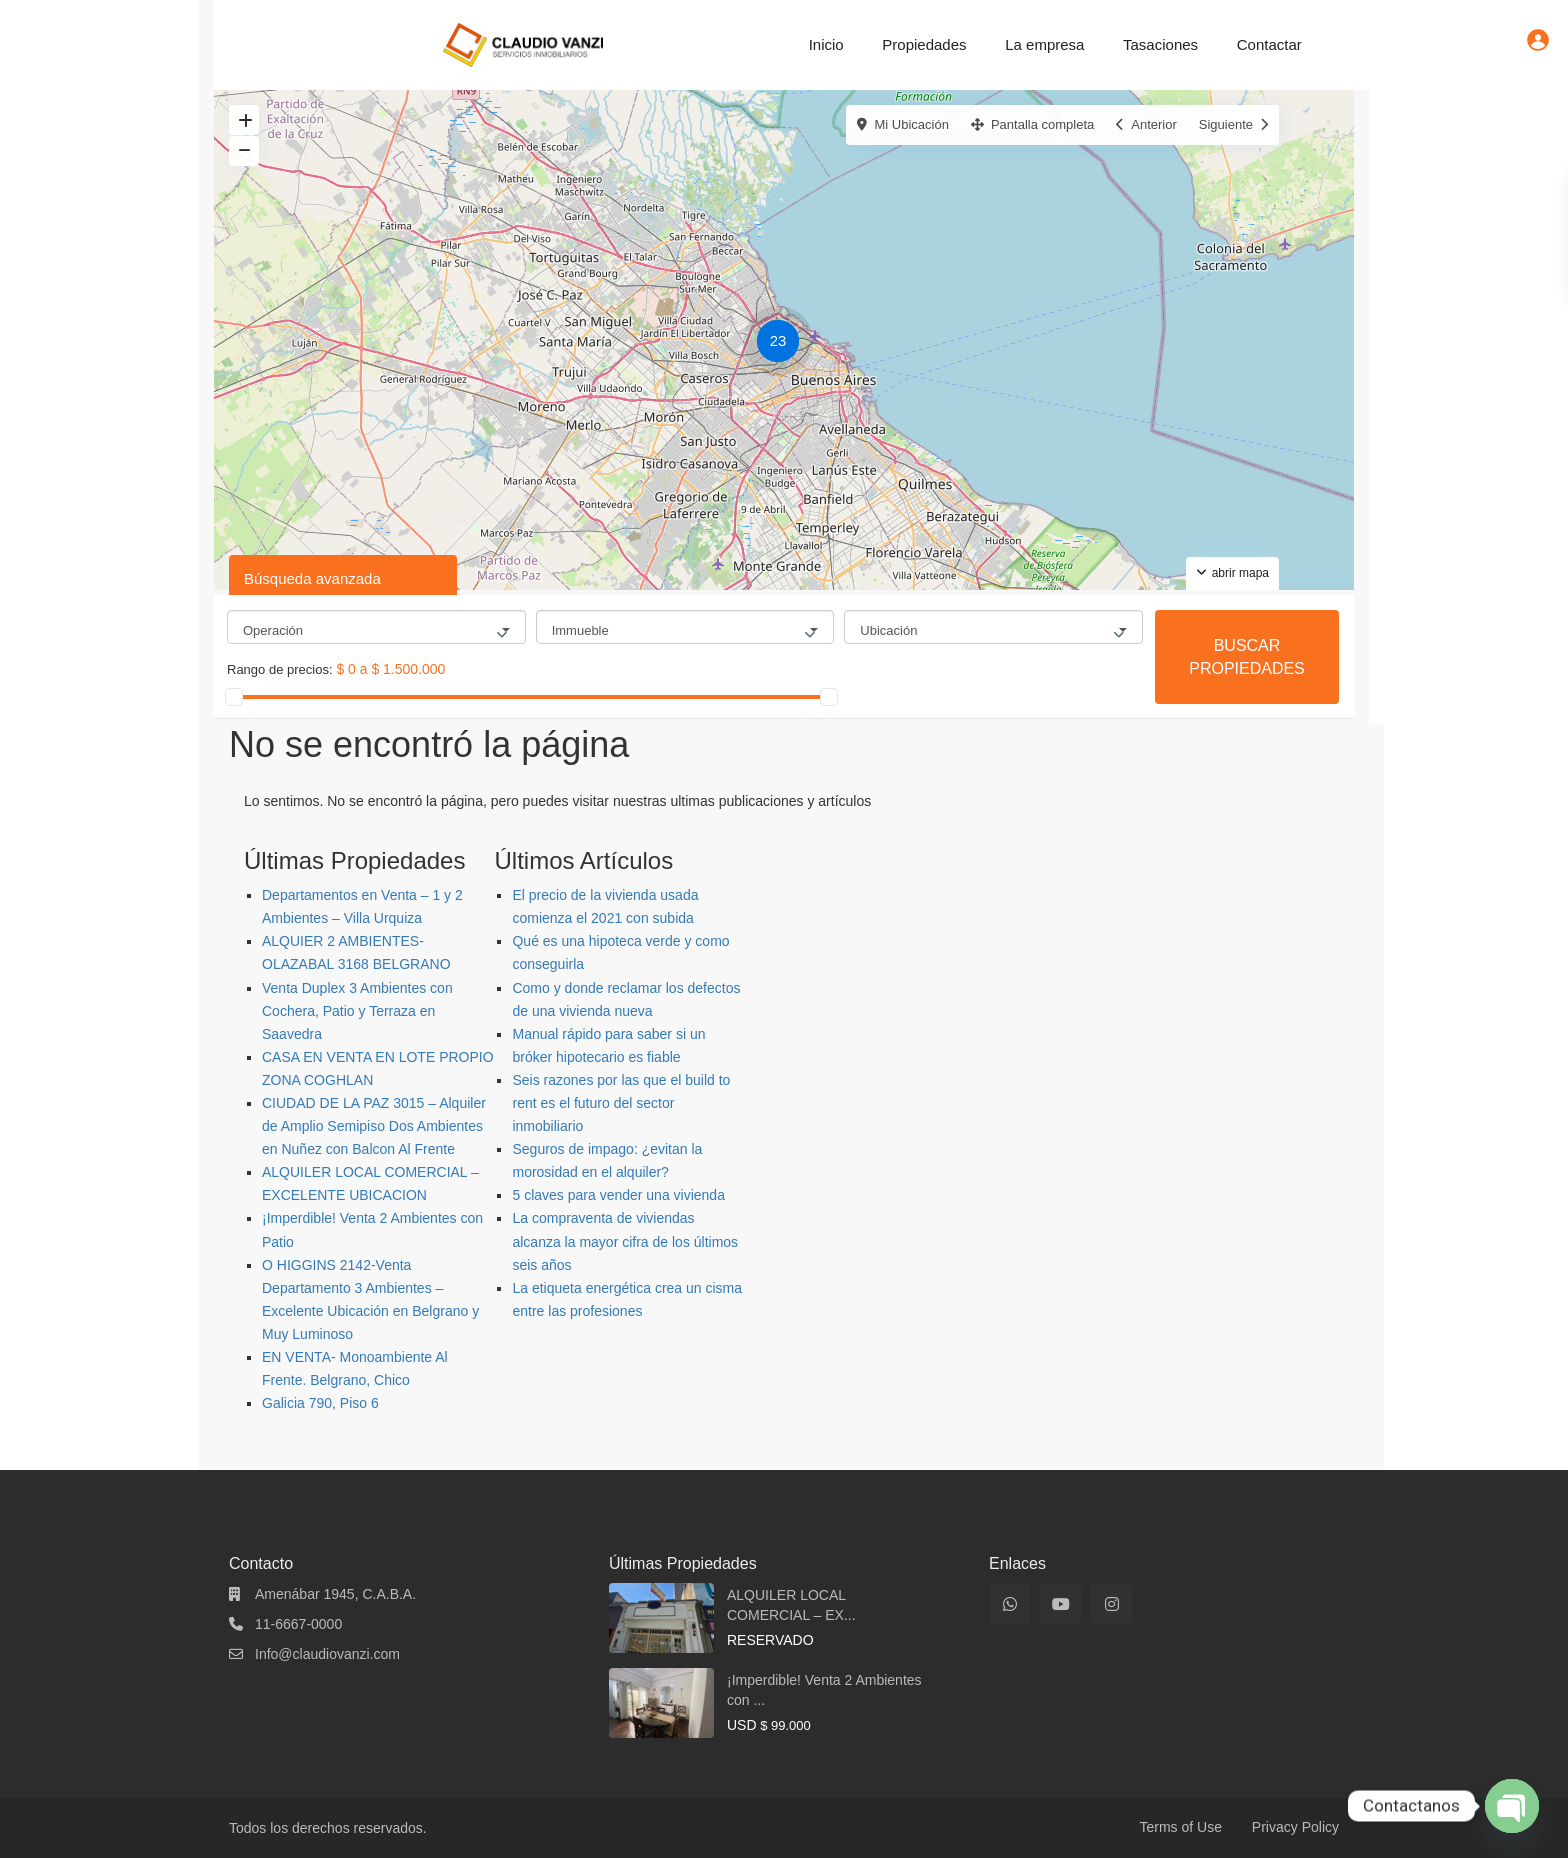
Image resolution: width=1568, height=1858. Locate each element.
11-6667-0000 (298, 1624)
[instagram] (1111, 1603)
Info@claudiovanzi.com (327, 1654)
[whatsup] (1009, 1603)
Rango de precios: (280, 669)
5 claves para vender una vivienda (618, 1195)
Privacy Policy (1295, 1827)
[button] (783, 344)
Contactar (1269, 44)
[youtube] (1060, 1603)
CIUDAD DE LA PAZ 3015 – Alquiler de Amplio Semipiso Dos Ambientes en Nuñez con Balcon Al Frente (374, 1126)
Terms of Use (1181, 1827)
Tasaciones (1160, 44)
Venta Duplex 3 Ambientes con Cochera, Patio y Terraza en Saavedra (357, 1011)
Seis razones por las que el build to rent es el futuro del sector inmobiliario (621, 1103)
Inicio (826, 44)
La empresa (1044, 44)
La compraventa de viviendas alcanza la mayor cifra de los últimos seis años (625, 1241)
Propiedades (924, 44)
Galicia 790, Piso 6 (320, 1403)
